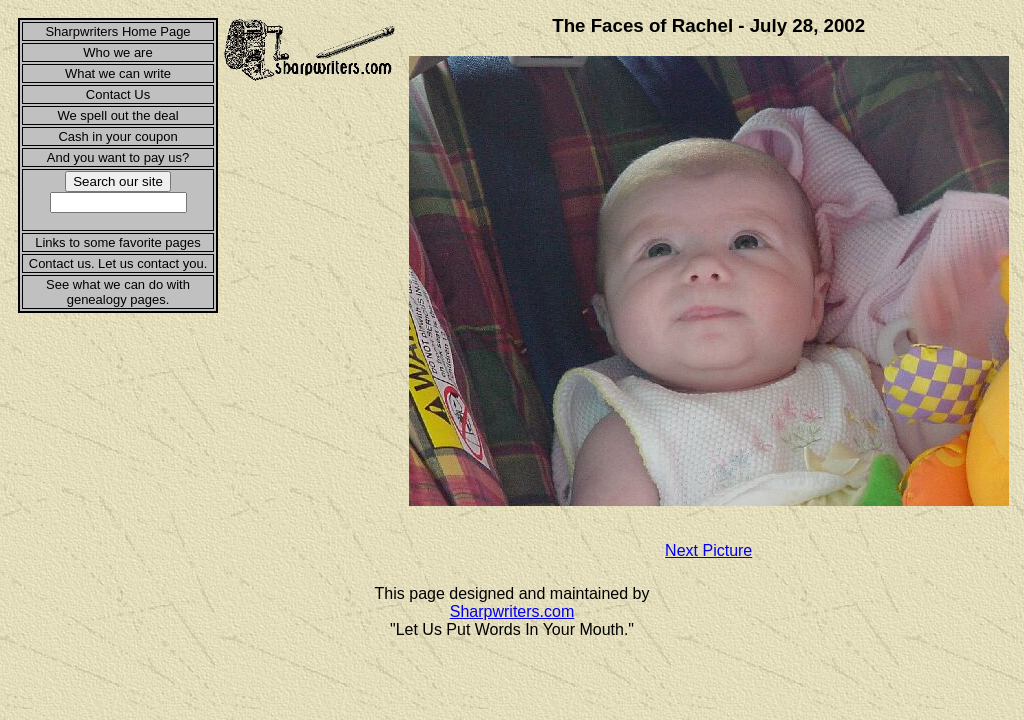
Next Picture (708, 550)
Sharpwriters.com (512, 611)
